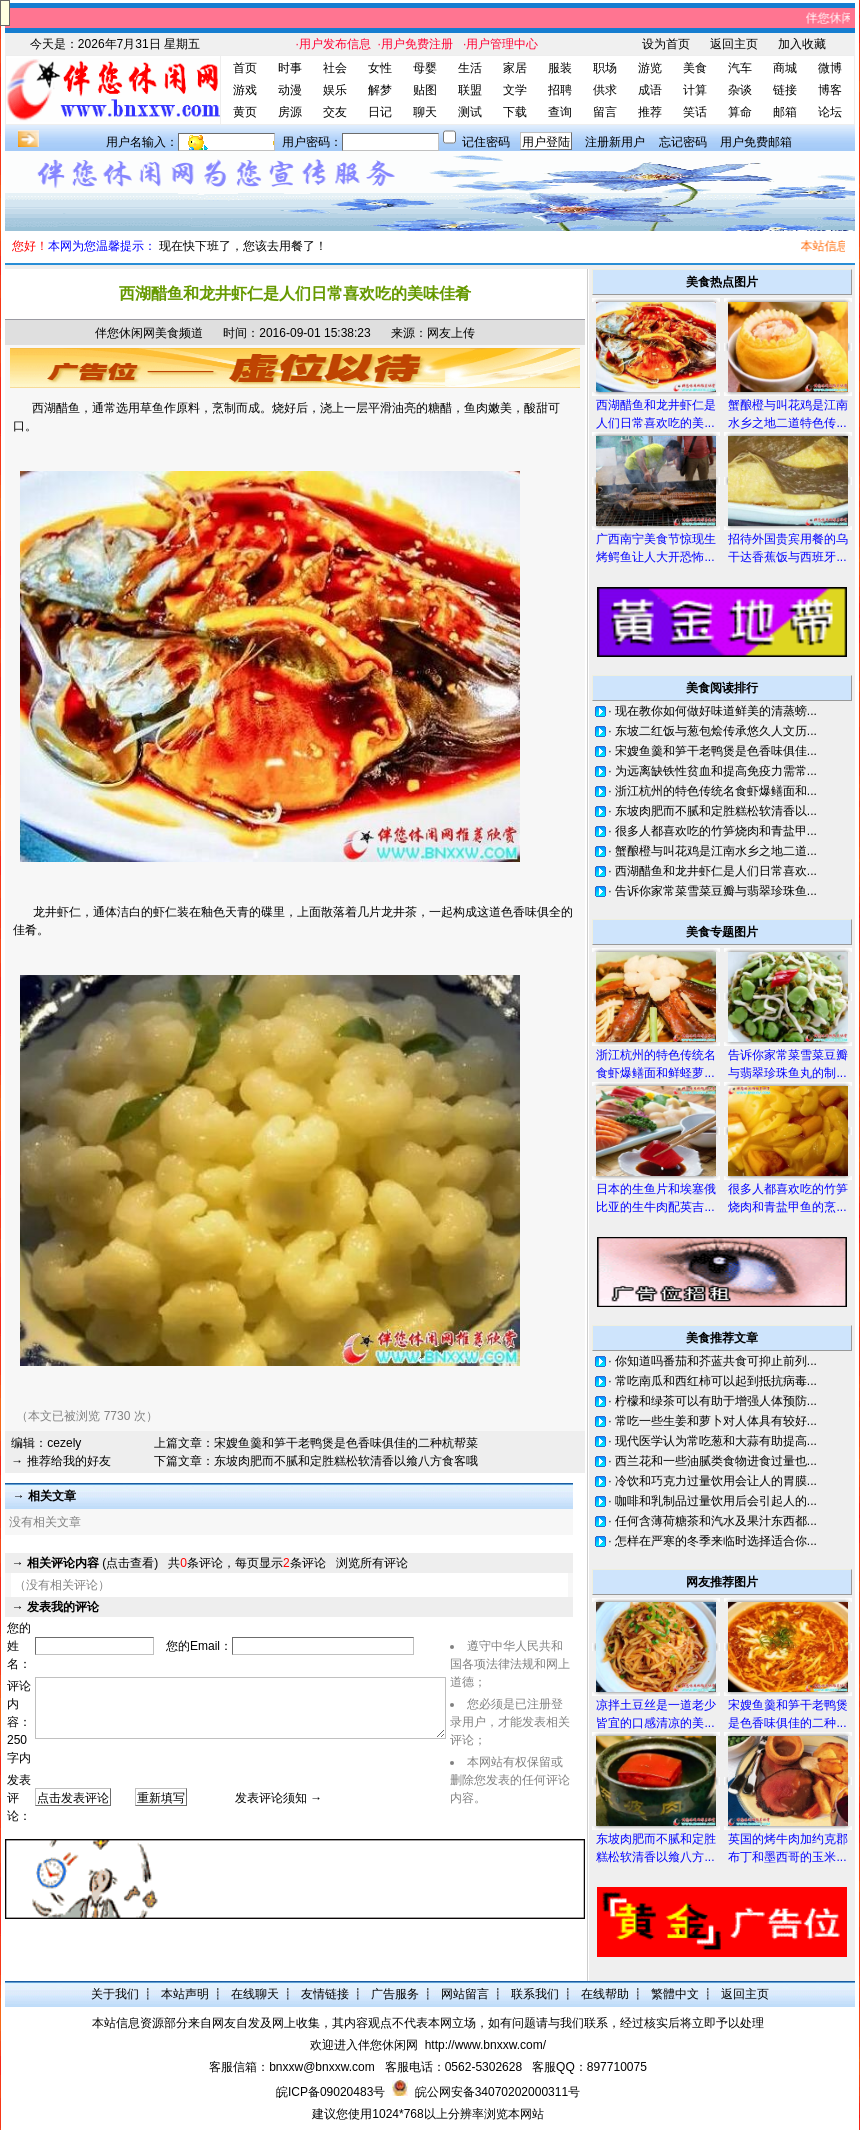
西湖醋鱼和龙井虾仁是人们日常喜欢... (716, 871)
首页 (245, 68)
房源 (290, 112)
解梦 (380, 90)
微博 (830, 68)
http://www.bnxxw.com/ (485, 2045)
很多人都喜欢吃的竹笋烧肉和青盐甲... (716, 831)
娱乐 (335, 90)
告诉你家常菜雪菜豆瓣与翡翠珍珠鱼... (716, 891)
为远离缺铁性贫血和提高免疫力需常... (716, 771)
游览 (650, 68)
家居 (515, 68)
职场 (605, 68)
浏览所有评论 (372, 1563)
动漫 (290, 90)
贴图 (425, 90)
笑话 (695, 112)
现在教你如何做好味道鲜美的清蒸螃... (716, 711)
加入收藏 (802, 44)
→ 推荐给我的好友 (60, 1461)
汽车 (740, 68)
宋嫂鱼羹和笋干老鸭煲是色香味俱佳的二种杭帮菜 (346, 1443)
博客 (830, 90)
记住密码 (486, 142)
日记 (380, 112)
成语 (650, 90)
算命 (740, 112)
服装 (560, 68)
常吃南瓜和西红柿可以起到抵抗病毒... (716, 1381)
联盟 (470, 90)
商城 (785, 68)
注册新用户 (615, 142)
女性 (380, 68)
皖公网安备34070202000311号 (497, 2092)
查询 (560, 112)
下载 (515, 112)
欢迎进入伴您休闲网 (364, 2045)
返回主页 (734, 44)
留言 (605, 112)
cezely (64, 1443)
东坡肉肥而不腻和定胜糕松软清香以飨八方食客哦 (346, 1461)
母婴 (425, 68)
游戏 (245, 90)
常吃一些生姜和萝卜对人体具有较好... (716, 1421)
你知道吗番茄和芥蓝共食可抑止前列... (716, 1361)
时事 (290, 68)
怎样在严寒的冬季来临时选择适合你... (716, 1541)
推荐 (650, 112)
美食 (695, 68)
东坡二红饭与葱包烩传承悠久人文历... (716, 731)
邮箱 (785, 112)
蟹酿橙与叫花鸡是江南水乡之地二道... (716, 851)
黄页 (245, 112)
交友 (335, 112)
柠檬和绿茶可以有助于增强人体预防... (716, 1401)
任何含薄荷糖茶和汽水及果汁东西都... (716, 1521)
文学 (515, 90)
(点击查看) (92, 1563)
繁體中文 (675, 1994)
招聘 (560, 90)
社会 (335, 68)
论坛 (830, 112)
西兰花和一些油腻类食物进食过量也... (716, 1461)
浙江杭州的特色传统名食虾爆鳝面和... (716, 791)
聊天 (425, 112)
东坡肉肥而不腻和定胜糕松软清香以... (716, 811)
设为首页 (666, 44)
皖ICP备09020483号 (330, 2092)
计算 (695, 90)
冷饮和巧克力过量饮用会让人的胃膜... (716, 1481)
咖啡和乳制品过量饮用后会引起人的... (716, 1501)
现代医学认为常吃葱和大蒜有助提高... (716, 1441)
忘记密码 (683, 142)
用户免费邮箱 (756, 142)
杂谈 (740, 90)
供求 (605, 90)
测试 (470, 112)
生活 (470, 68)
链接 (785, 90)
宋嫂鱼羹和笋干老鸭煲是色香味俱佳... (716, 751)
